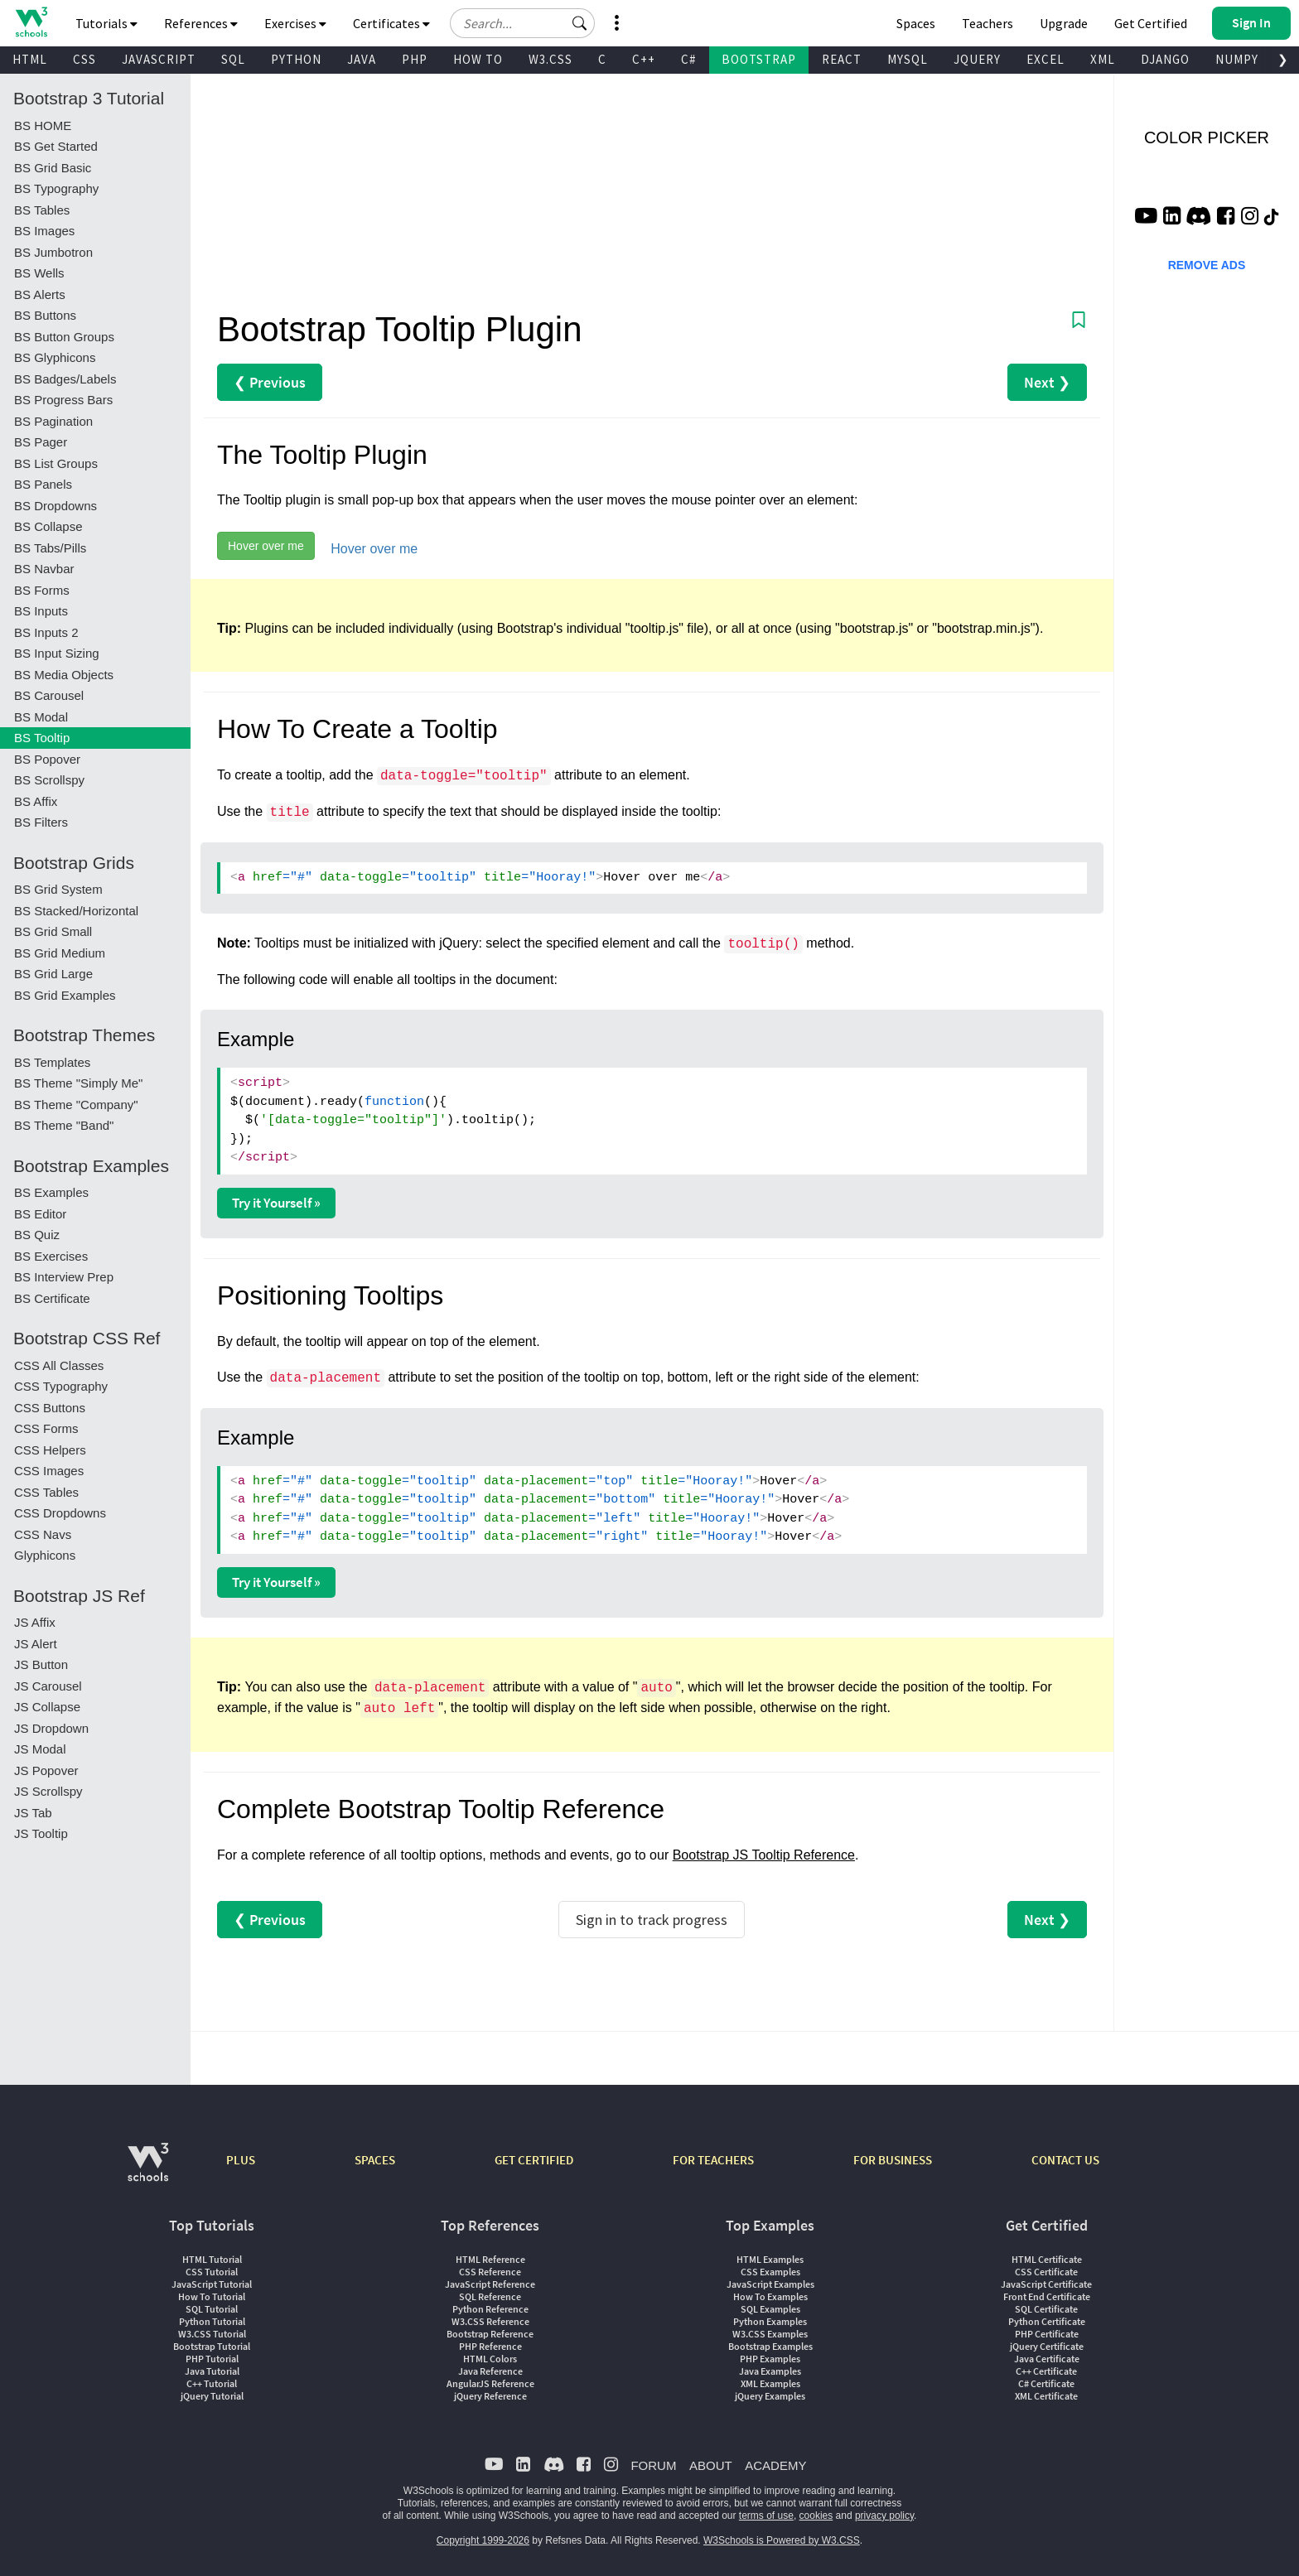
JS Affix (35, 1622)
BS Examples (51, 1192)
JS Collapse (47, 1707)
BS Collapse (48, 526)
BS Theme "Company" (76, 1104)
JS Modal (40, 1749)
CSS (84, 59)
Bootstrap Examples (770, 2346)
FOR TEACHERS (713, 2160)
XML (1102, 59)
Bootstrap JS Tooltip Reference (764, 1855)
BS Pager (40, 442)
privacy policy (884, 2515)
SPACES (375, 2160)
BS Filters (41, 822)
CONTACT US (1065, 2160)
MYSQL (907, 59)
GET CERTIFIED (534, 2160)
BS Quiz (37, 1235)
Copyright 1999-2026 (483, 2540)
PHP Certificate (1047, 2334)
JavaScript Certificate (1046, 2284)
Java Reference (490, 2371)
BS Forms (42, 590)
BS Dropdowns (55, 506)
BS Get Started (56, 146)
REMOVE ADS (1207, 265)
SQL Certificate (1046, 2309)
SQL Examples (770, 2309)
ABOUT (710, 2465)
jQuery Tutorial (212, 2396)
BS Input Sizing (56, 653)
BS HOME (42, 125)
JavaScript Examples (770, 2284)
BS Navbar (44, 569)
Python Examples (770, 2321)
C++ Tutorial (211, 2383)
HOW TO (478, 59)
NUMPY (1236, 59)
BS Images (44, 231)
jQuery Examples (770, 2396)
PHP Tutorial (212, 2358)
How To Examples (770, 2296)
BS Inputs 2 (46, 632)
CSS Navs (42, 1534)
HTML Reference (490, 2259)
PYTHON (296, 59)
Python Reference (490, 2309)
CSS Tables (46, 1492)
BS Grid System (58, 889)
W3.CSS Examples (770, 2334)
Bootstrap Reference (490, 2334)
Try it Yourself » (276, 1203)
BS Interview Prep (63, 1277)
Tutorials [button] (106, 23)
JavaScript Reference (490, 2284)
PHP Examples (770, 2358)
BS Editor (40, 1214)
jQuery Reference (490, 2396)
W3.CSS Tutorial (212, 2334)
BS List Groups (56, 463)
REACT (842, 59)
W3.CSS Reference (490, 2321)
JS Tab (33, 1813)
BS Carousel (49, 695)
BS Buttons (45, 315)
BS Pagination (53, 421)
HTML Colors (490, 2358)
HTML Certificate (1047, 2259)
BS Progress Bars (63, 400)
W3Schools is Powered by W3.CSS (781, 2540)
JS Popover (46, 1770)
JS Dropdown (51, 1728)
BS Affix (35, 801)
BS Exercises (51, 1256)
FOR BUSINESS (892, 2160)
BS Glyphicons (54, 357)
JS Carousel (48, 1686)
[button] (580, 23)
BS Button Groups (64, 337)
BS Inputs (41, 611)
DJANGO (1165, 59)
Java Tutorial (212, 2371)
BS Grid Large (53, 974)
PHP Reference (490, 2346)
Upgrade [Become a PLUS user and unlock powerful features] (1064, 23)
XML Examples (770, 2383)
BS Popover (47, 759)
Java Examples (770, 2371)
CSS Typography (61, 1386)
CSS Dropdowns (60, 1513)
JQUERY (977, 59)
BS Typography (56, 188)
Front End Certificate (1046, 2296)
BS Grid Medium (59, 953)
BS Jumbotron (53, 252)
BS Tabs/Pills (50, 548)
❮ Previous (270, 382)
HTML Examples (770, 2259)
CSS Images (49, 1471)
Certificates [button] (391, 23)
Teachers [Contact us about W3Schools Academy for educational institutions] (987, 23)
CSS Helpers (50, 1450)
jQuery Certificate (1047, 2346)
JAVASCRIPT (159, 59)
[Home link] (31, 22)
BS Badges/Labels (65, 379)
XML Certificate (1046, 2396)
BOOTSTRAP (759, 59)
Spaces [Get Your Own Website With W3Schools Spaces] (915, 23)
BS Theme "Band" (63, 1125)
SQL (233, 59)
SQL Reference (490, 2296)
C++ (643, 59)
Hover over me (266, 545)
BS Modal (41, 717)
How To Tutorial (211, 2296)
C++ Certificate (1046, 2371)
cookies (816, 2515)
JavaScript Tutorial (211, 2284)
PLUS (240, 2160)
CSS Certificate (1046, 2271)
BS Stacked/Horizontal (76, 911)
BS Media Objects (63, 675)
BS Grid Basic (52, 168)
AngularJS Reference (490, 2383)
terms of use (766, 2515)
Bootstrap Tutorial (211, 2346)
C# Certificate (1046, 2383)
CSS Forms (46, 1428)
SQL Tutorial (212, 2309)
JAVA (361, 59)
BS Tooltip (42, 738)
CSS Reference (490, 2271)
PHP (414, 59)
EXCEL (1045, 59)
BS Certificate (52, 1298)
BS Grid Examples (65, 995)
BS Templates (52, 1062)
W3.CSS (550, 59)
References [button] (201, 23)
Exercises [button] (295, 23)
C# (688, 59)
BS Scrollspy (49, 780)
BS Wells (39, 273)
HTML (29, 59)
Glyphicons (44, 1555)
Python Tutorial (212, 2321)
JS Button (41, 1664)
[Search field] (522, 23)
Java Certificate (1046, 2358)
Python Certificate (1046, 2321)
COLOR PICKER (1206, 137)
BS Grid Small (53, 931)
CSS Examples (770, 2271)
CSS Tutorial (212, 2271)
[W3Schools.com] (148, 2170)
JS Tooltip (41, 1833)
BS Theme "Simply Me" (78, 1083)
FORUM (653, 2465)
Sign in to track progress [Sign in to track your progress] (651, 1919)
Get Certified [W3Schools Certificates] (1150, 23)
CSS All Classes (59, 1365)
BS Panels (43, 484)
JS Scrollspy (48, 1791)
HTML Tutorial (212, 2259)
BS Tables (42, 210)
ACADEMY (775, 2465)
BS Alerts (39, 294)
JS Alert (35, 1644)
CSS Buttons (49, 1408)
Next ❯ (1047, 382)
